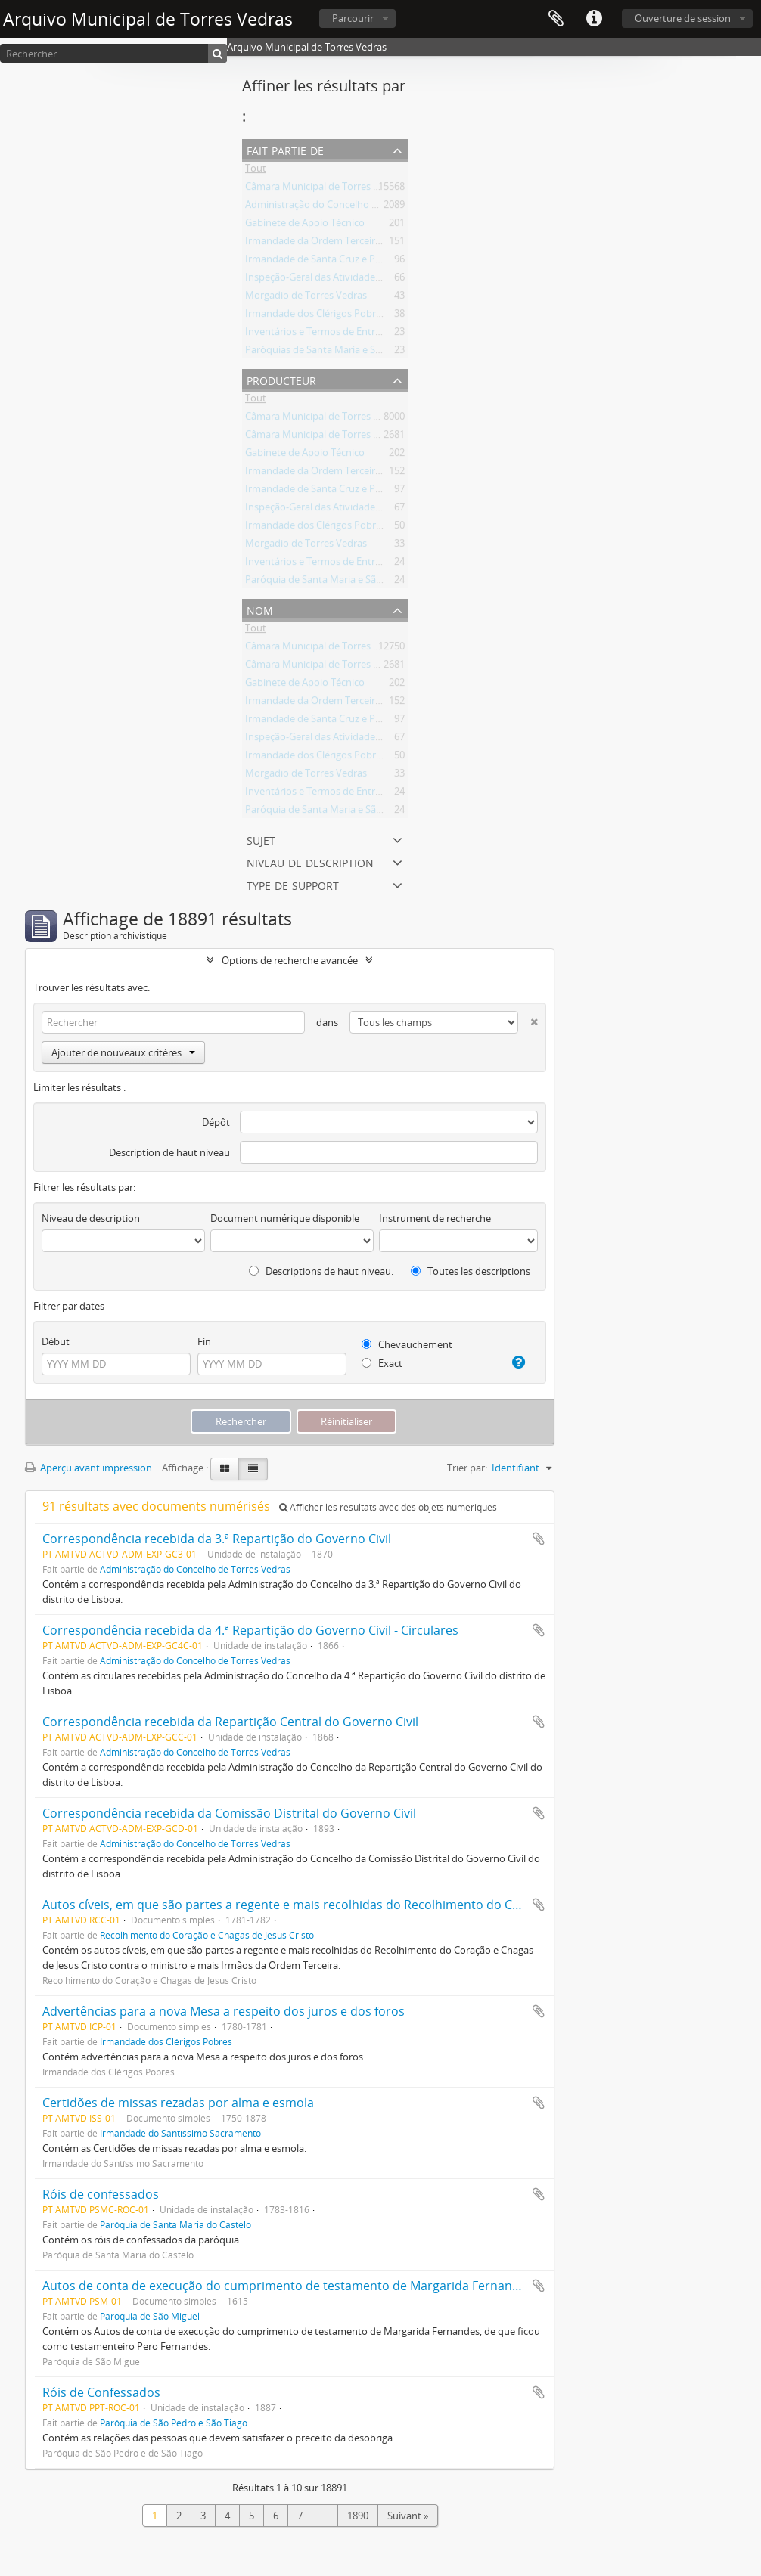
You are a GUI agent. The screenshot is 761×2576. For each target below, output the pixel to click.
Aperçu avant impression (88, 1467)
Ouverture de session (683, 18)
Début (56, 1341)
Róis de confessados (100, 2194)
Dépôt (216, 1122)
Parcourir (353, 18)
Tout (255, 171)
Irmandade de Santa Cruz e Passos (322, 261)
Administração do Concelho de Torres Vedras (346, 207)
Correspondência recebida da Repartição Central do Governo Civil (230, 1721)
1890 (357, 2515)
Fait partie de (285, 149)
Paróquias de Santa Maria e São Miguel (332, 352)
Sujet (261, 839)
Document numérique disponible (284, 1218)
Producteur (281, 379)
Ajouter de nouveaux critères (123, 1052)
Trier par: (467, 1467)
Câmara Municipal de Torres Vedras (324, 189)
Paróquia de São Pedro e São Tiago (173, 2422)
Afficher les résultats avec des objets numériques (388, 1507)
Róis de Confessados (101, 2392)
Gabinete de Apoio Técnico (305, 225)
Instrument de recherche (435, 1218)
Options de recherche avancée (290, 960)
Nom (260, 609)
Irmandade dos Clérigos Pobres (315, 316)
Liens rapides (594, 19)
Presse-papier (556, 19)
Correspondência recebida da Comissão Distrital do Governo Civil (229, 1813)
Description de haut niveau (169, 1152)
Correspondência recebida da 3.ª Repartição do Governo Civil (216, 1538)
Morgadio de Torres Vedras (306, 298)
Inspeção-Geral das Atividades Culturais (333, 280)
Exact (382, 1363)
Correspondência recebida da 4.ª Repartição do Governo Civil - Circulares (250, 1630)
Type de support (293, 884)
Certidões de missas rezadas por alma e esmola (178, 2102)
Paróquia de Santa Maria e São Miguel (330, 582)
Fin (204, 1341)
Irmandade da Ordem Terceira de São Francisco (351, 243)
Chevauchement (407, 1344)
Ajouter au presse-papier (538, 1538)
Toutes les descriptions (470, 1271)
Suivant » (407, 2515)
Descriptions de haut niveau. (321, 1271)
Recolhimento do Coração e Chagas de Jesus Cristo (207, 1935)
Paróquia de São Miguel (150, 2316)
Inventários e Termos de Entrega (318, 334)
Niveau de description (310, 861)
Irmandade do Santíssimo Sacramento (180, 2133)
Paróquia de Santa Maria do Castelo (175, 2224)
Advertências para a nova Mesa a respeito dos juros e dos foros (223, 2011)
